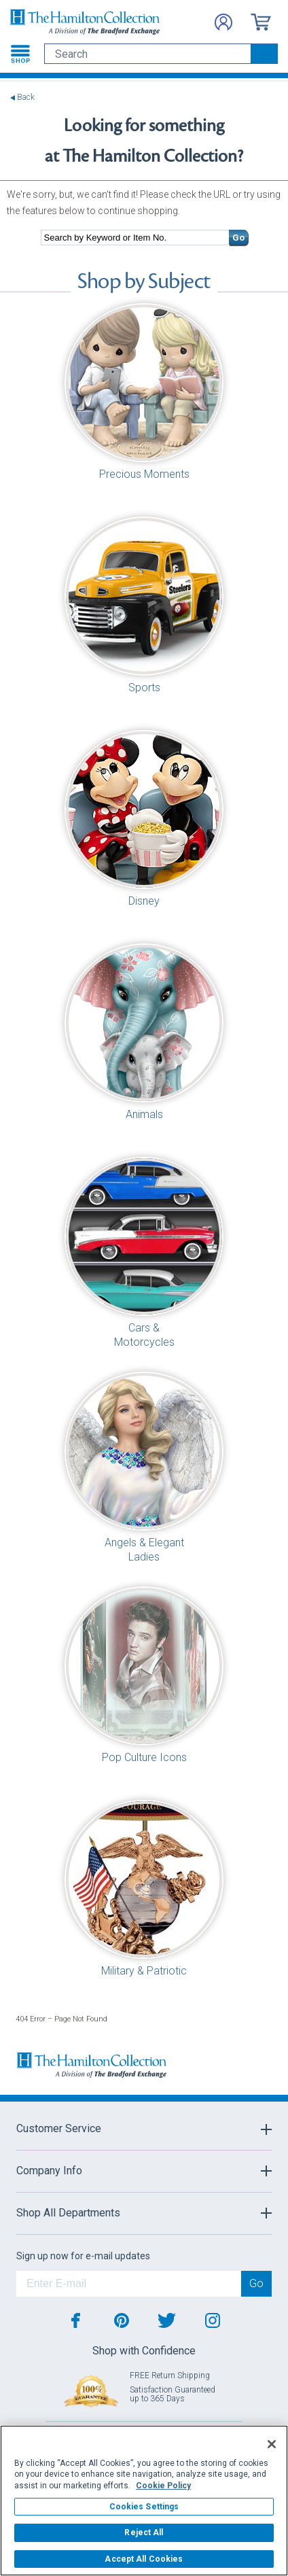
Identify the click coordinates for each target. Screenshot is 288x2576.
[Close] (272, 2444)
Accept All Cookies (144, 2559)
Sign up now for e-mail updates (83, 2256)
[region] (144, 2500)
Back (26, 97)
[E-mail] (128, 2284)
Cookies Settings (144, 2506)
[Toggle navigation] (20, 53)
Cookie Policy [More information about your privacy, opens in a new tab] (163, 2485)
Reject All (143, 2532)
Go (238, 237)
